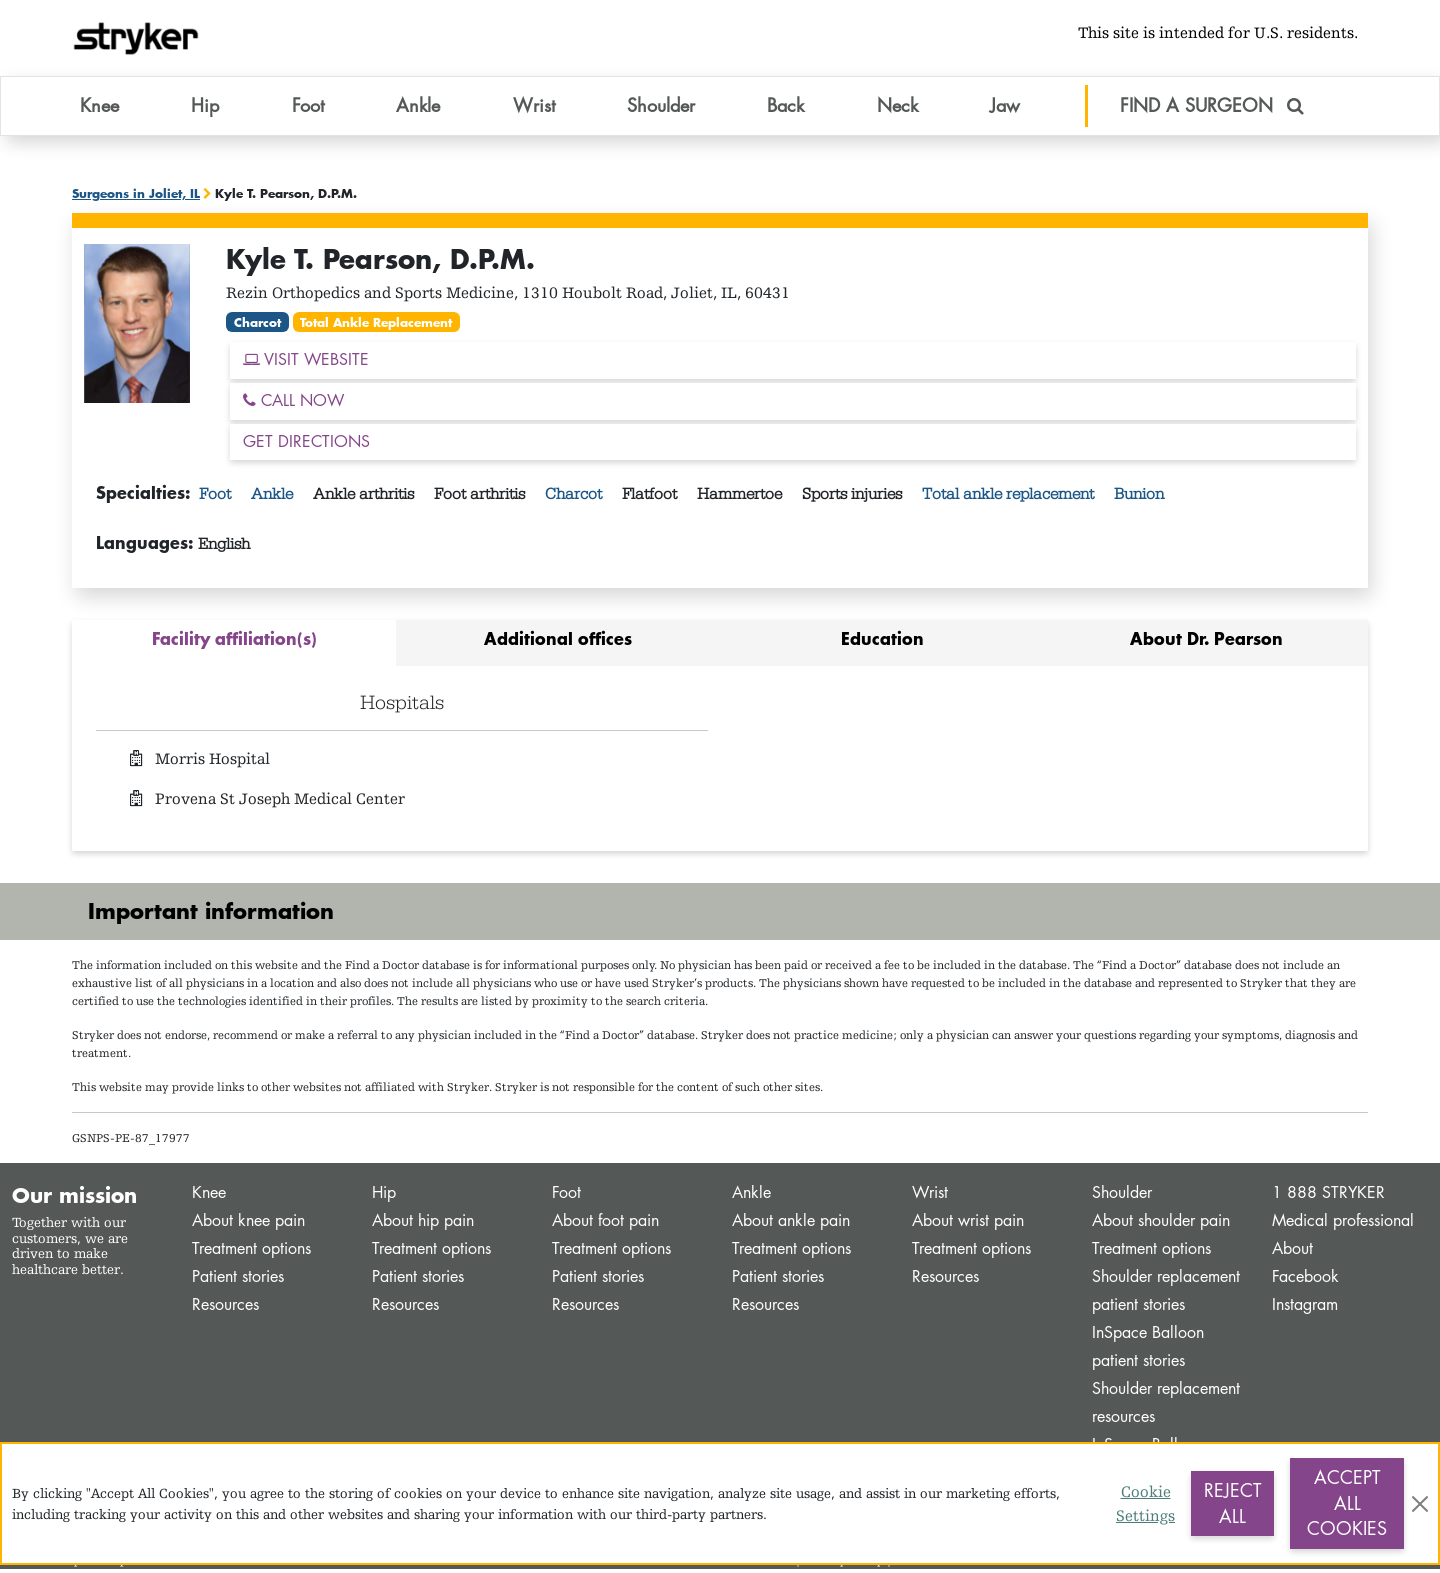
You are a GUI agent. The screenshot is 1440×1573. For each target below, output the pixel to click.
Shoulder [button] (661, 109)
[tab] (234, 647)
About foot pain (605, 1224)
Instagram (1305, 1308)
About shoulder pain (1161, 1224)
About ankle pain (791, 1224)
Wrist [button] (534, 109)
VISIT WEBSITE (306, 363)
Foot (217, 499)
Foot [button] (308, 109)
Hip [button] (205, 109)
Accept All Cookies (1347, 1502)
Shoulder (1122, 1196)
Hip (384, 1196)
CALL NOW (293, 404)
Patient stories (238, 1280)
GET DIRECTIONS (306, 445)
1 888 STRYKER (1328, 1196)
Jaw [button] (1005, 109)
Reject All (1232, 1503)
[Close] (1420, 1504)
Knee (209, 1196)
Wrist (930, 1196)
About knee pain (248, 1224)
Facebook (1305, 1280)
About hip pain (423, 1224)
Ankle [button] (418, 109)
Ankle (274, 499)
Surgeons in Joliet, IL (136, 197)
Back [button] (785, 109)
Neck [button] (897, 109)
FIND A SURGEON (1212, 109)
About (1292, 1252)
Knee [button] (99, 109)
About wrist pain (968, 1224)
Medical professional (1343, 1224)
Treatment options (251, 1252)
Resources (225, 1308)
